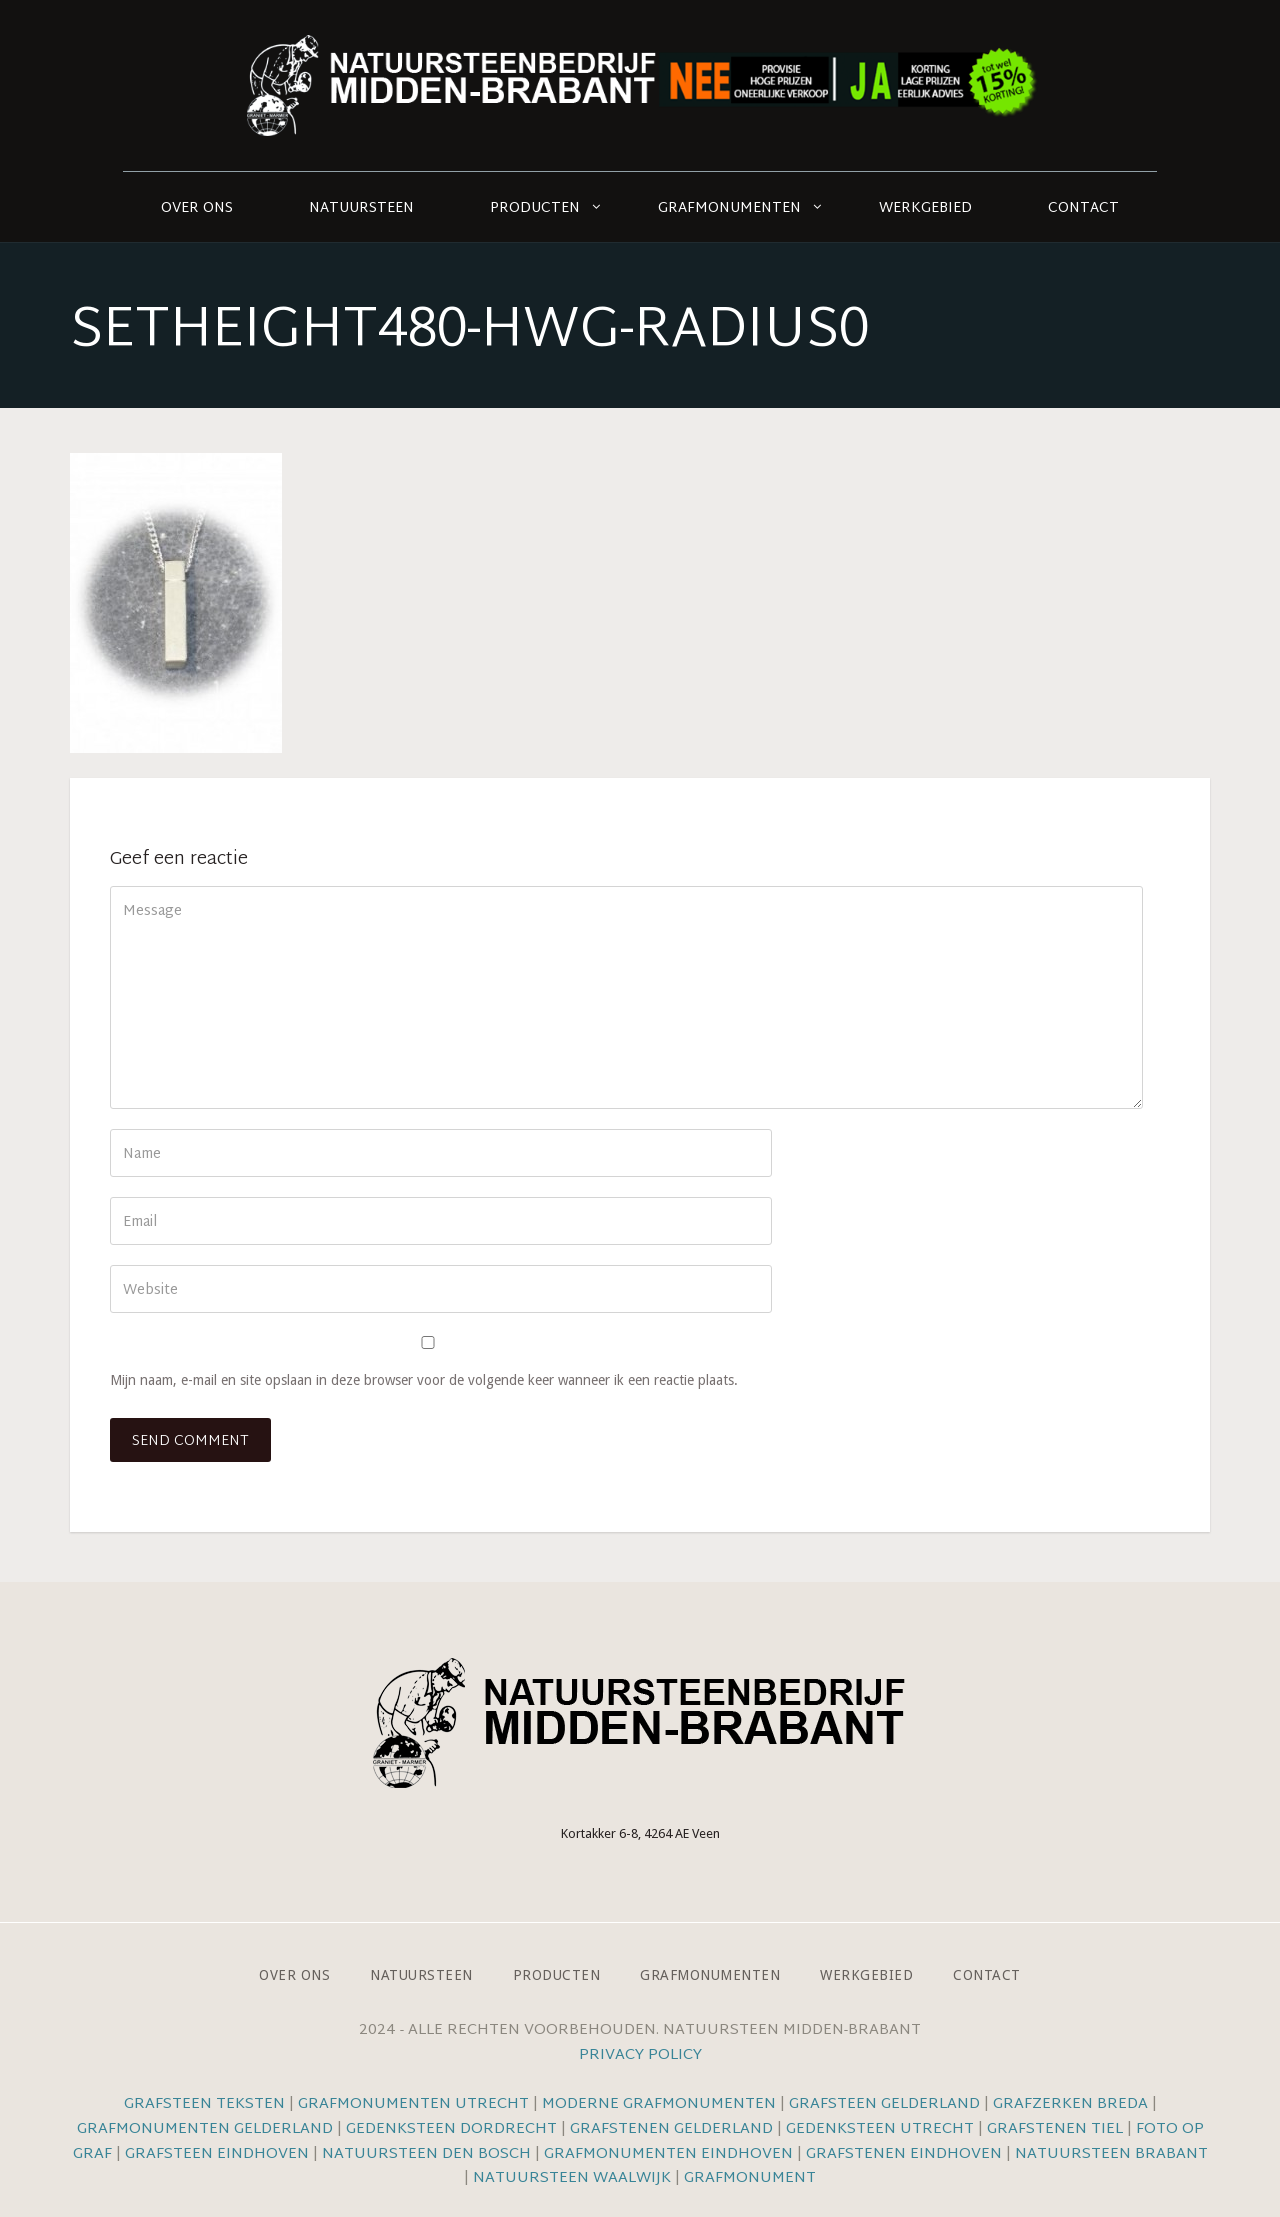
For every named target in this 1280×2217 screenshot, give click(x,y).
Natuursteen (361, 208)
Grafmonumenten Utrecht (413, 2104)
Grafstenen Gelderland (671, 2129)
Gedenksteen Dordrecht (451, 2129)
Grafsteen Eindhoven (217, 2154)
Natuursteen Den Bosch (426, 2154)
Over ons (197, 208)
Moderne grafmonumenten (659, 2104)
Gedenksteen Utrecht (882, 2129)
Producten (535, 208)
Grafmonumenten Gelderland (205, 2129)
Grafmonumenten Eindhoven (668, 2154)
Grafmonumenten (729, 208)
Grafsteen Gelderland (884, 2104)
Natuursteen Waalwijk (572, 2178)
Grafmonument (750, 2178)
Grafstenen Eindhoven (904, 2154)
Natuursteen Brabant (1111, 2154)
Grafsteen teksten (204, 2104)
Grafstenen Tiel (1055, 2129)
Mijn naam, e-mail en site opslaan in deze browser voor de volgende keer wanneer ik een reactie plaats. (424, 1380)
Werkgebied (925, 208)
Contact (1083, 208)
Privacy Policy (640, 2055)
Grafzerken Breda (1070, 2104)
